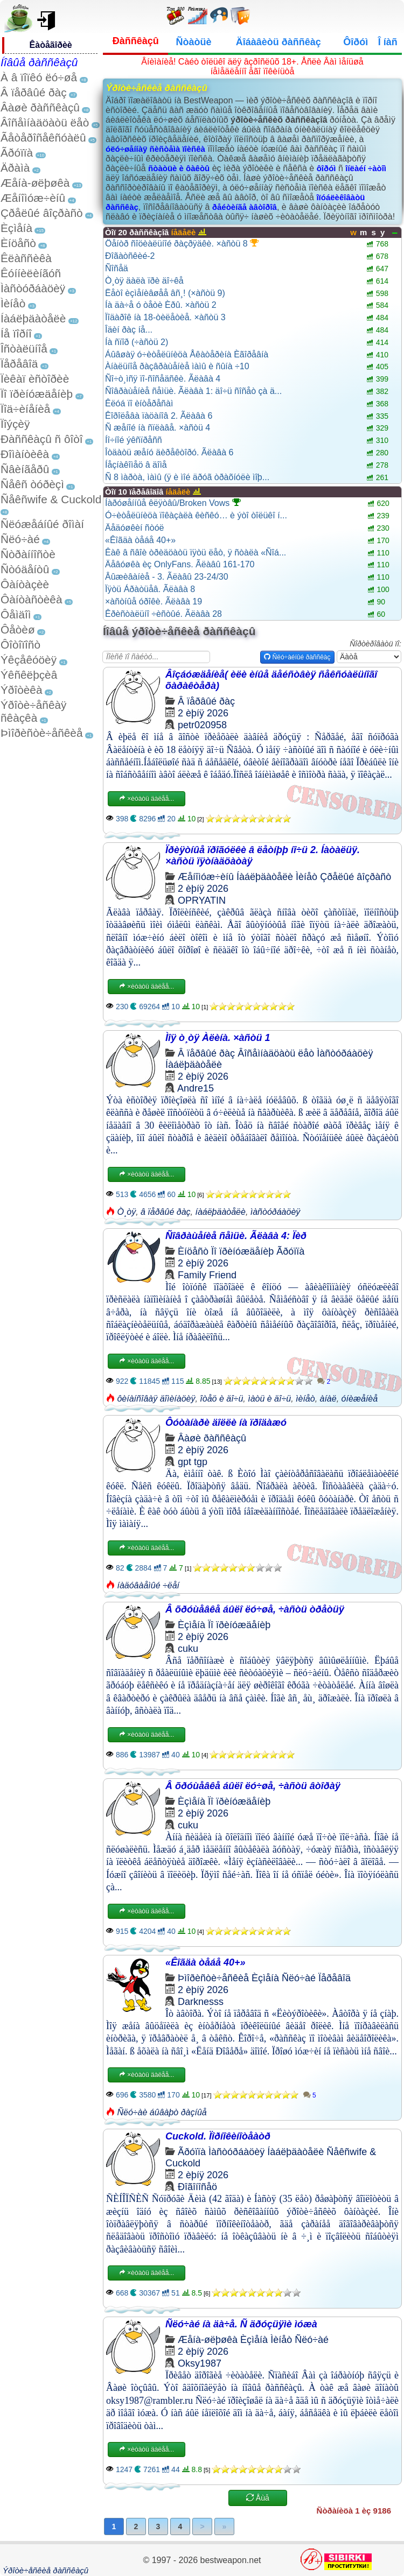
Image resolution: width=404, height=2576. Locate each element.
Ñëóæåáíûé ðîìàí (42, 524)
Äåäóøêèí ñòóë (134, 527)
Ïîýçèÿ (15, 424)
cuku (188, 1648)
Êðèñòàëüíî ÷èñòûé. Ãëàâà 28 (163, 613)
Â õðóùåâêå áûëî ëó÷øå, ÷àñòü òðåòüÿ (254, 1609)
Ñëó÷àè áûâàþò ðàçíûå (161, 2112)
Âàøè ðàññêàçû (40, 107)
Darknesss (201, 2001)
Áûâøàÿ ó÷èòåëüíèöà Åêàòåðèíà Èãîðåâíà (186, 354)
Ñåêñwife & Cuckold (51, 499)
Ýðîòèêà (21, 690)
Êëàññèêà (26, 258)
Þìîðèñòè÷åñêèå (42, 733)
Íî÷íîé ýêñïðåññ (133, 440)
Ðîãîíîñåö (197, 2186)
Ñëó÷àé (20, 539)
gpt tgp (192, 1461)
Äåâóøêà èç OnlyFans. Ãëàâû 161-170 (180, 564)
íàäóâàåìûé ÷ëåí (148, 1585)
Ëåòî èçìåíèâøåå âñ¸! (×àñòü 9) (165, 293)
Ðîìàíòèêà (25, 454)
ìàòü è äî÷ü (269, 1398)
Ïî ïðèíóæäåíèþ (37, 394)
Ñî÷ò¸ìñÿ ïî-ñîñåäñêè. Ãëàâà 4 (162, 378)
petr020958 (202, 725)
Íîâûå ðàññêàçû (39, 62)
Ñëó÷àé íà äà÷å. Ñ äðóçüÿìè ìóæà (241, 2324)
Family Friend (207, 1275)
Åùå (257, 2498)
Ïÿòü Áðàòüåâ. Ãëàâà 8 (150, 589)
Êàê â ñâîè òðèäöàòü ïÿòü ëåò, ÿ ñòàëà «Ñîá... (195, 552)
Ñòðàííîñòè (28, 554)
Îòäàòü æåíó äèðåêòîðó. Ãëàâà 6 (169, 452)
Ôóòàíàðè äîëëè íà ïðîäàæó (226, 1422)
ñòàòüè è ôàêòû (179, 168)
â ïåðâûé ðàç (166, 1211)
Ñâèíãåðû (25, 469)
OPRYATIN (202, 900)
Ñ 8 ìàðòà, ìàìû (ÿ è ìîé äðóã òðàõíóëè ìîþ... (187, 477)
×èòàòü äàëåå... (146, 799)
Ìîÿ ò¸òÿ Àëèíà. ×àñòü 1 (217, 1037)
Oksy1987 (199, 2363)
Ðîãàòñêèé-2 (130, 256)
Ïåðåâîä (19, 363)
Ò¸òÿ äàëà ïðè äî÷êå (144, 280)
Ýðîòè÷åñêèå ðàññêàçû (45, 2570)
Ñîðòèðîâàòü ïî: (375, 643)
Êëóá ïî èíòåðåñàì (139, 403)
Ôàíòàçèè (25, 584)
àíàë (328, 1398)
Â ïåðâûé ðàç (34, 92)
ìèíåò (305, 1398)
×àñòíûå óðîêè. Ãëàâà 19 (153, 601)
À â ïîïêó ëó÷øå (39, 77)
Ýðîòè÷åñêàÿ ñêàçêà (33, 711)
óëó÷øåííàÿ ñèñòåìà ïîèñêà (155, 148)
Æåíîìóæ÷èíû (33, 198)
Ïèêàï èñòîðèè (35, 378)
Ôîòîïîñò (20, 644)
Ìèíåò (13, 303)
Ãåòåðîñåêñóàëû (43, 137)
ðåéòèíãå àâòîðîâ (244, 207)
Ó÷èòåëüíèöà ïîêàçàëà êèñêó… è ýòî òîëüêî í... (196, 515)
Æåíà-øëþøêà (35, 183)
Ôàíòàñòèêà (31, 599)
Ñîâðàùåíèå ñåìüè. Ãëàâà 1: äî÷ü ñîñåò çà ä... (193, 391)
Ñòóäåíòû (25, 569)
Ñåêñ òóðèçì (32, 484)
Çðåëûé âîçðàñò (42, 213)
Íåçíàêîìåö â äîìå (136, 464)
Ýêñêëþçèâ (29, 674)
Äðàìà (15, 167)
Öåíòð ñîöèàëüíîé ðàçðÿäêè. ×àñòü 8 (182, 243)
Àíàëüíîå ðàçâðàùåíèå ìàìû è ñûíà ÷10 (177, 366)
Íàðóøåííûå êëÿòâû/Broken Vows (173, 503)
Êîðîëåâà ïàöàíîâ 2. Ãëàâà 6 (158, 415)
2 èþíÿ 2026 (203, 713)
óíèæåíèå (360, 1398)
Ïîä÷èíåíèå (25, 409)
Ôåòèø (18, 629)
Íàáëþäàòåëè (33, 318)
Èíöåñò (18, 243)
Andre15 (195, 1088)
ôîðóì (326, 168)
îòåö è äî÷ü (221, 1398)
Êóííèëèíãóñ (31, 273)
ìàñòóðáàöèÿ (275, 1211)
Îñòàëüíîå (24, 348)
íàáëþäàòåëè (220, 1211)
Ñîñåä (116, 268)
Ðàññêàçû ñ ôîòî (42, 439)
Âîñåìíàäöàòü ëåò (45, 122)
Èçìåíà (16, 228)
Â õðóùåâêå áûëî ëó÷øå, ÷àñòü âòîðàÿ (252, 1785)
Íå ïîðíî (16, 333)
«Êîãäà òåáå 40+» (140, 540)
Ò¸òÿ (126, 1211)
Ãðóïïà (17, 152)
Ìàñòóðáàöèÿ (33, 288)
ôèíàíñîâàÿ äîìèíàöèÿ (156, 1398)
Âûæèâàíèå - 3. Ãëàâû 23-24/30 (166, 576)
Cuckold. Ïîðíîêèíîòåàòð (217, 2136)
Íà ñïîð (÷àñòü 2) (136, 342)
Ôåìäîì (16, 614)
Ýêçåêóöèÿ (29, 659)
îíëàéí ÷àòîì (365, 168)
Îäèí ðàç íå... (128, 329)
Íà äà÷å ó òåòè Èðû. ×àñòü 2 (161, 304)
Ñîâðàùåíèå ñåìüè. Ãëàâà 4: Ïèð (236, 1235)
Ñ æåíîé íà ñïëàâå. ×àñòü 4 (157, 427)
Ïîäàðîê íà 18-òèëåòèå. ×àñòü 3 (165, 317)
